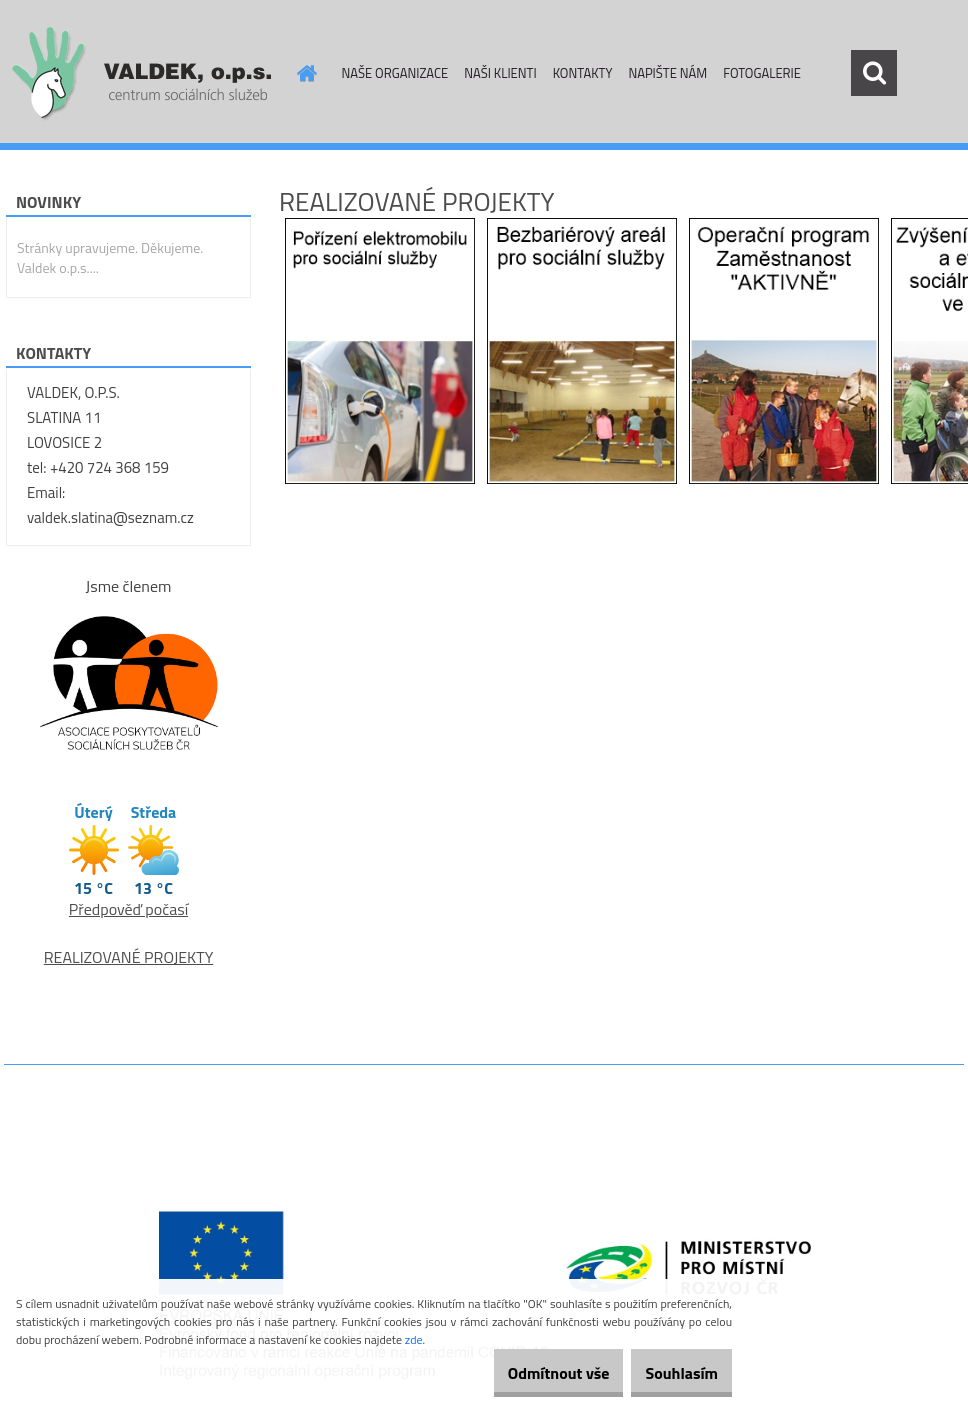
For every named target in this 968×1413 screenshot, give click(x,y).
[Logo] (141, 74)
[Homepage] (304, 73)
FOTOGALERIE (762, 73)
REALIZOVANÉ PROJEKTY (129, 957)
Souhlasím (670, 1373)
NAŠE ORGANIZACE (395, 73)
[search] (874, 73)
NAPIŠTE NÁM (667, 73)
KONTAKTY (583, 73)
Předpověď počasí (128, 909)
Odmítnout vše (526, 1373)
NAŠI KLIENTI (500, 73)
